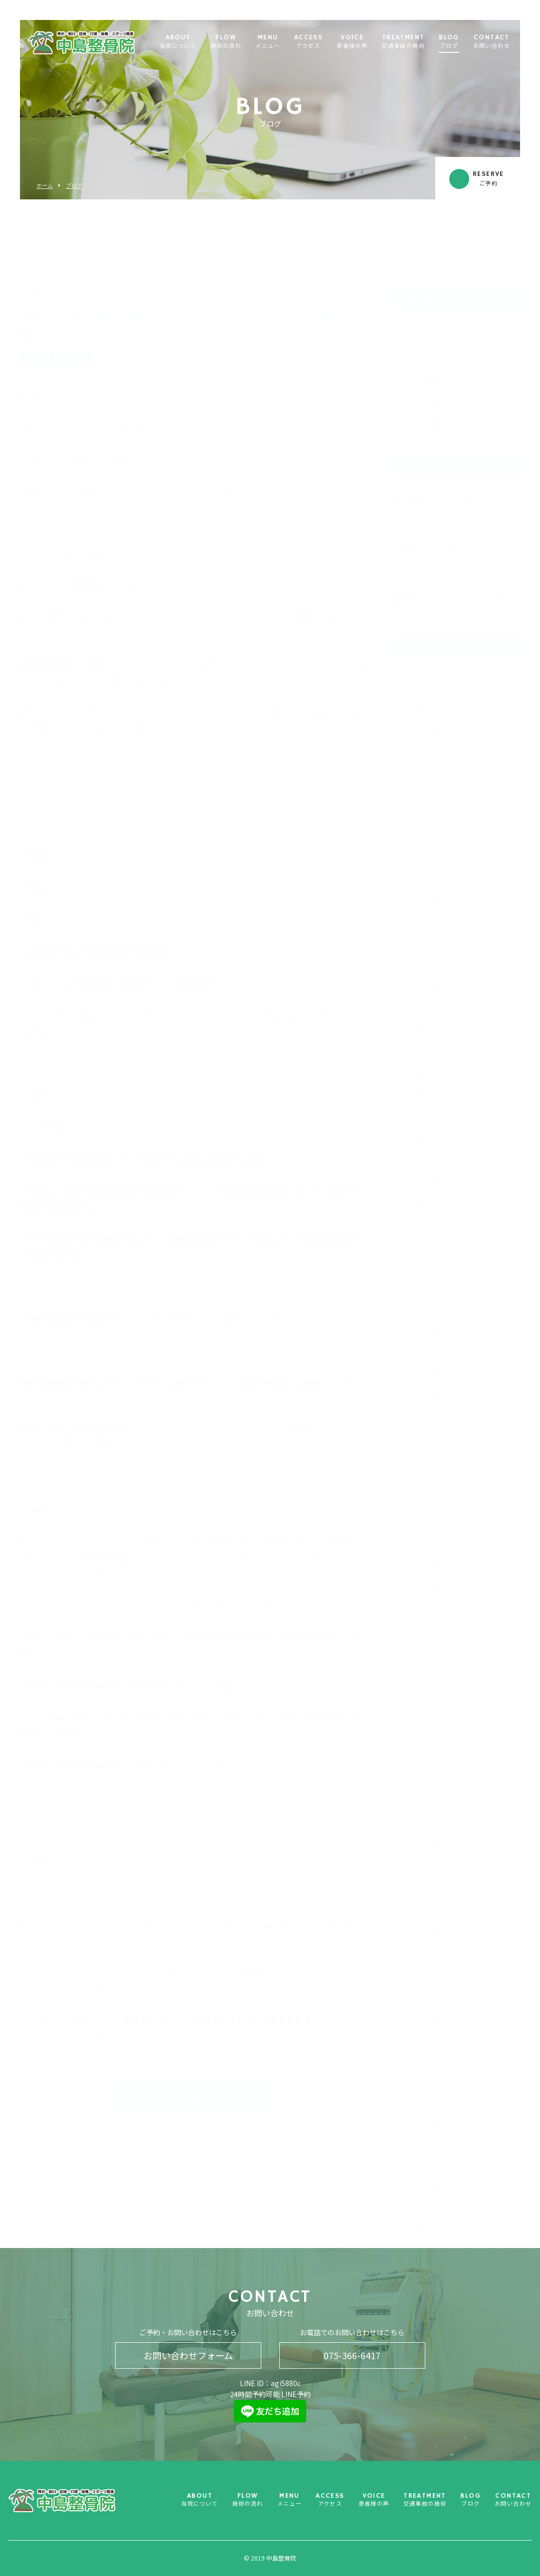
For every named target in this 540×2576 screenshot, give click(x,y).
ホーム (44, 185)
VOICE (352, 42)
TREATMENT (403, 42)
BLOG (449, 42)
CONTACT (491, 42)
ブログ (74, 185)
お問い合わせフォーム (188, 2355)
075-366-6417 (352, 2355)
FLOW (225, 42)
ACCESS (308, 42)
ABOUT (178, 42)
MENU (267, 42)
